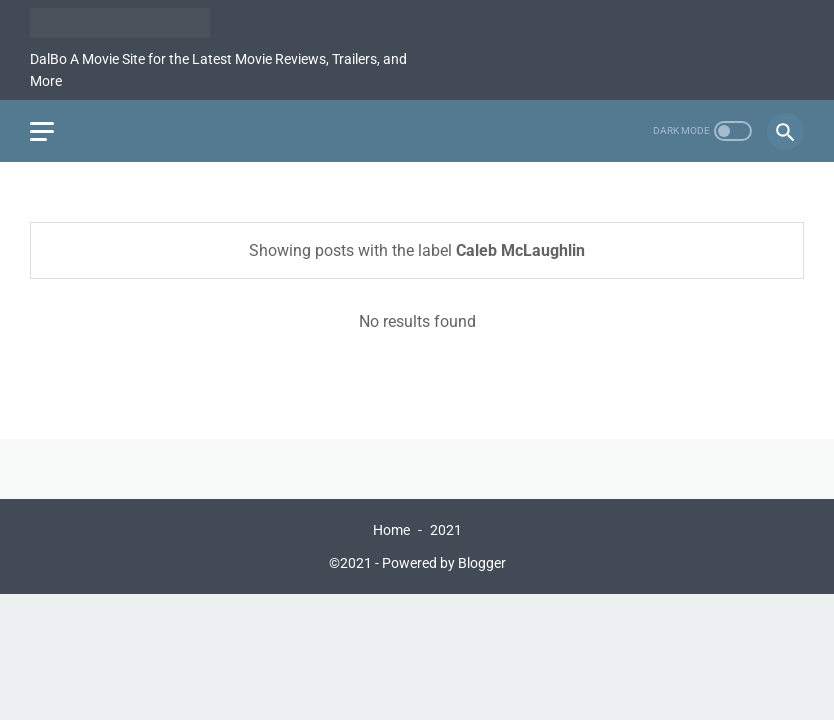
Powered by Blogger (444, 563)
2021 (446, 530)
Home (391, 530)
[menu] (42, 131)
